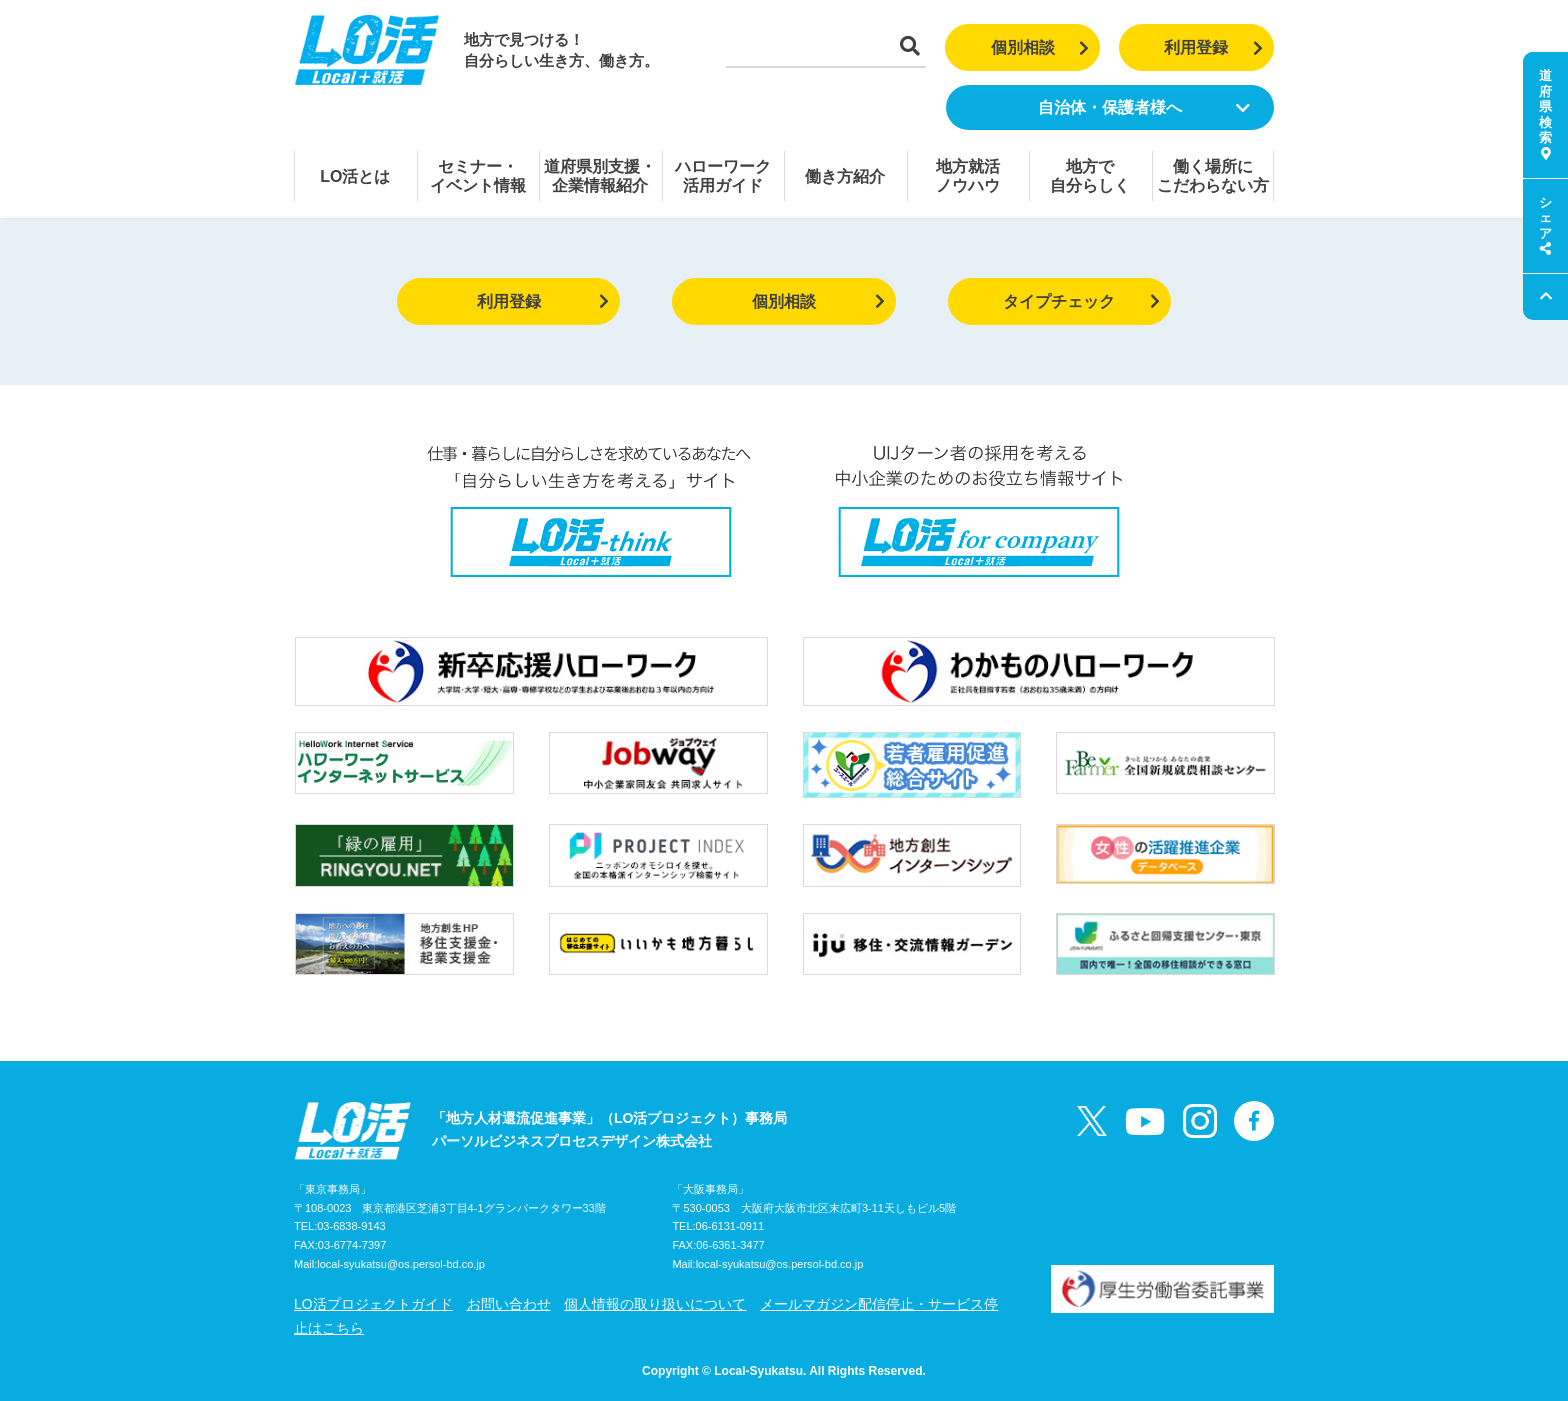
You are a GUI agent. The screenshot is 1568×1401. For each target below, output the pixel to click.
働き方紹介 (845, 176)
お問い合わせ (509, 1304)
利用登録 (1213, 47)
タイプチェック (1081, 301)
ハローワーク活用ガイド (723, 176)
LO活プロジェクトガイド (373, 1304)
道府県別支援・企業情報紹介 (600, 176)
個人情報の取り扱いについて (655, 1304)
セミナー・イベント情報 (478, 176)
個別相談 (1040, 47)
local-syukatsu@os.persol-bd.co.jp (401, 1264)
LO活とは (355, 176)
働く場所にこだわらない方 (1213, 176)
